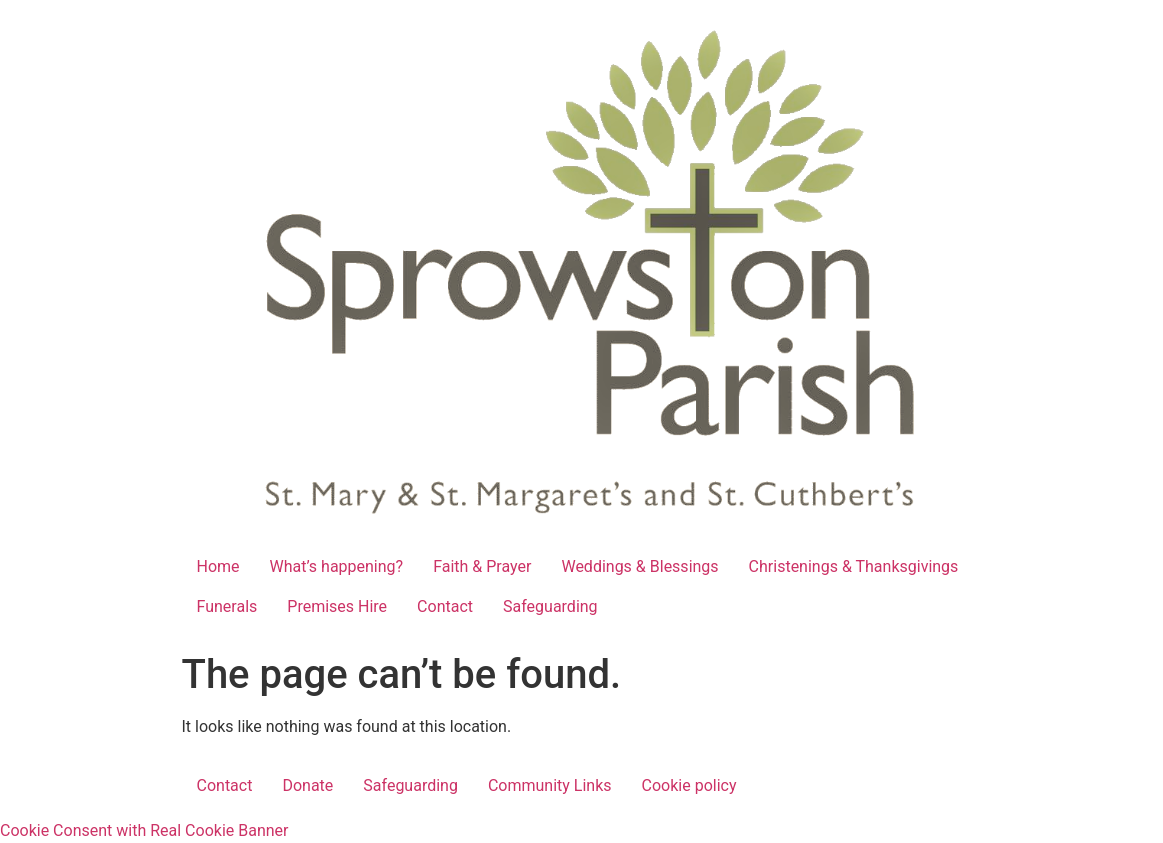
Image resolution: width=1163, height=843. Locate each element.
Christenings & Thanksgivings (854, 566)
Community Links (550, 785)
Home (218, 566)
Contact (445, 606)
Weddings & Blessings (639, 566)
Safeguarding (550, 606)
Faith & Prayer (482, 566)
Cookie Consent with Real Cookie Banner (144, 830)
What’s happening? (337, 566)
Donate (307, 785)
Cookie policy (689, 785)
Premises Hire (337, 606)
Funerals (227, 606)
